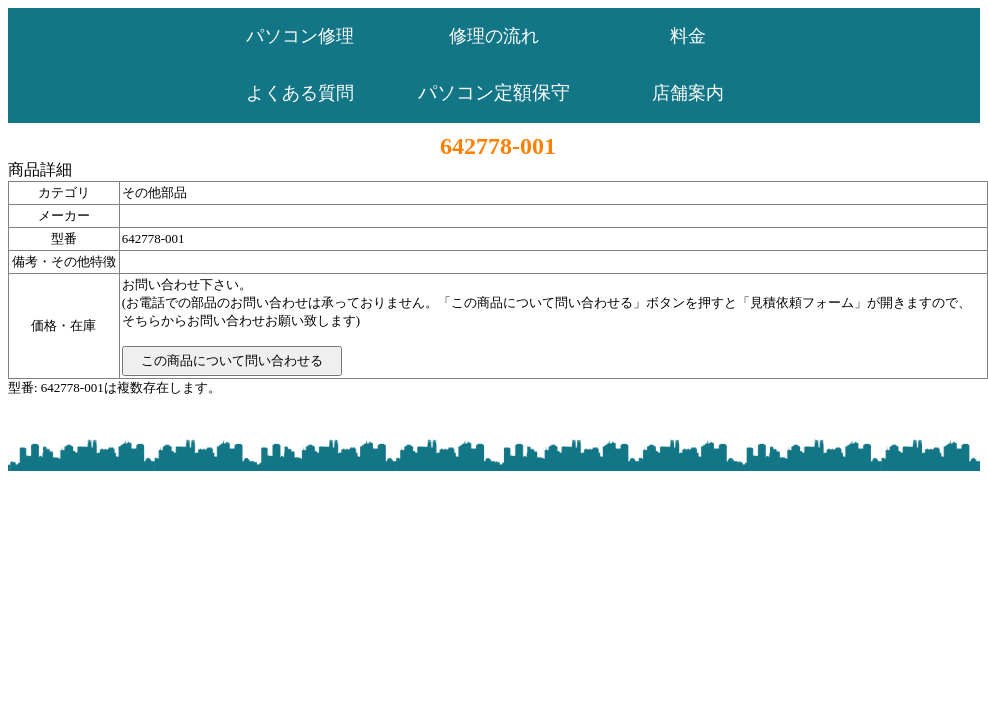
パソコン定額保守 (494, 92)
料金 (688, 36)
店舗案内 (688, 93)
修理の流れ (494, 36)
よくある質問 (300, 93)
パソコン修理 (300, 36)
